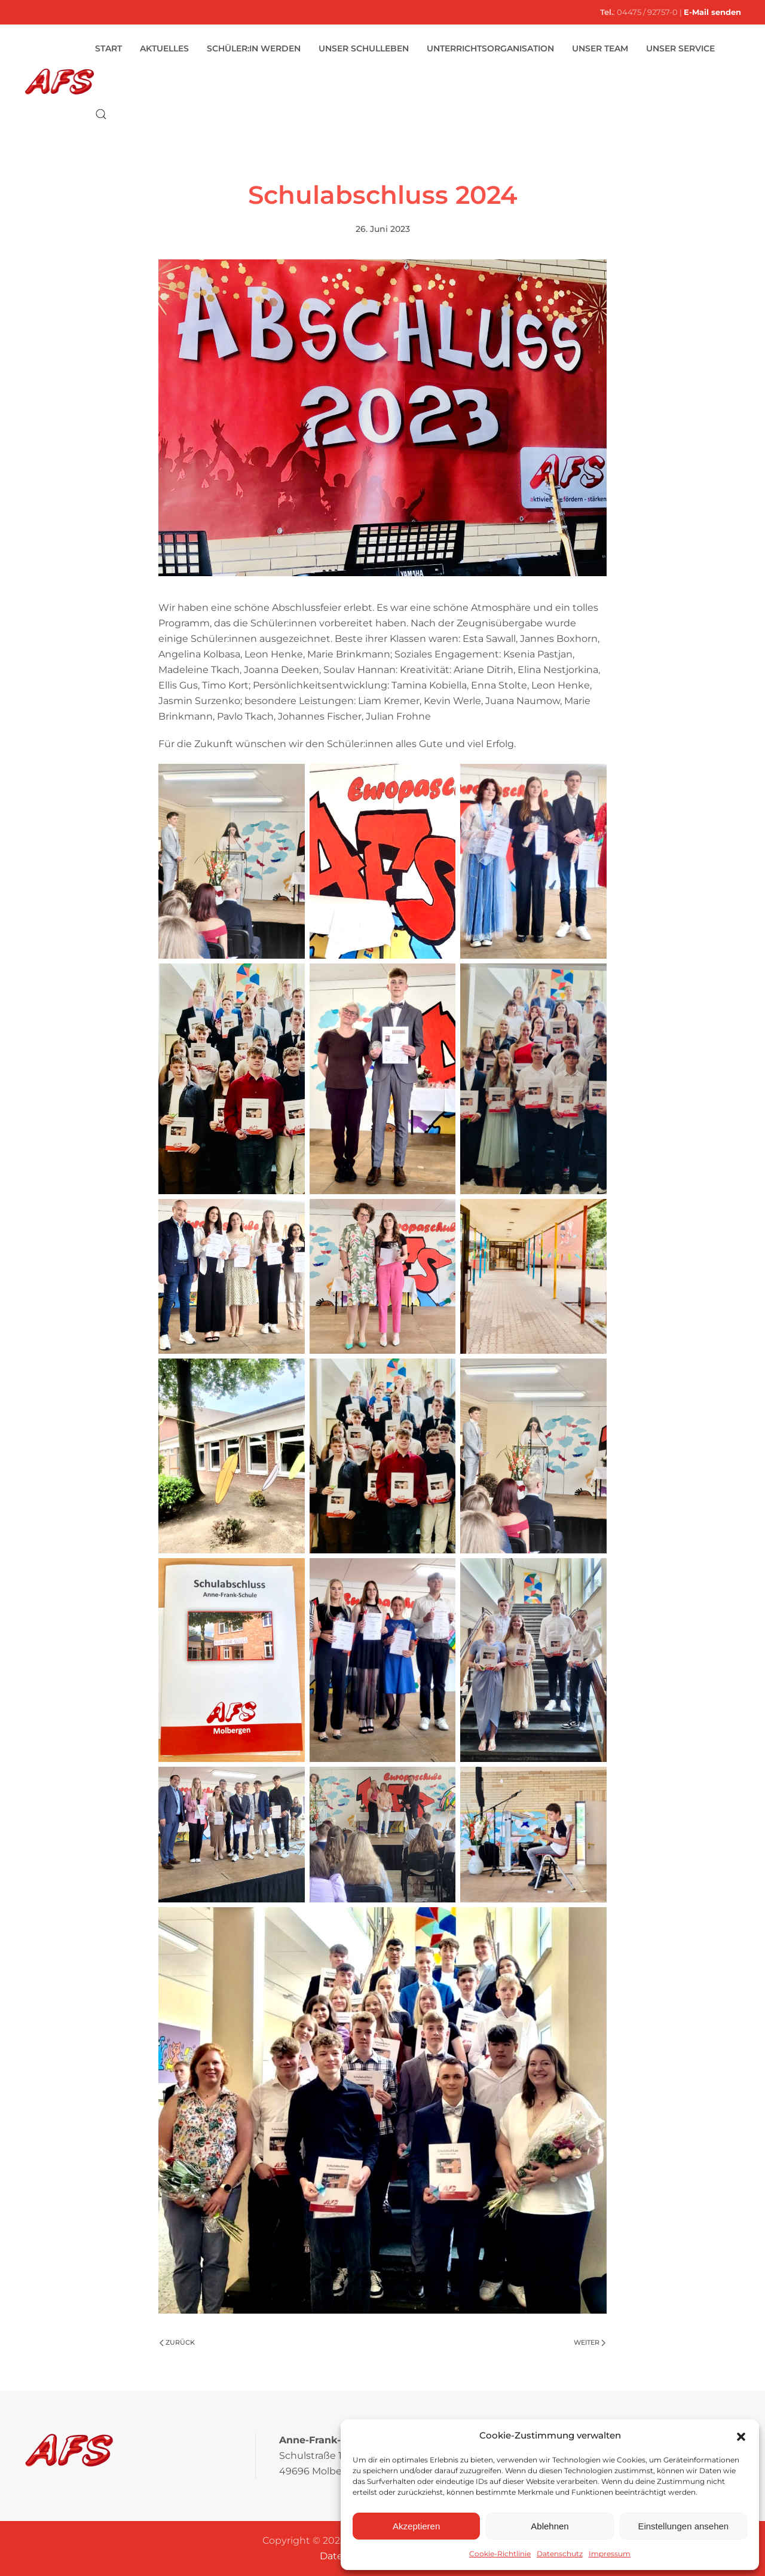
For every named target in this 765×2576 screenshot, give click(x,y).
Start (108, 48)
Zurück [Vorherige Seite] (177, 2342)
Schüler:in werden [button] (254, 48)
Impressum (610, 2553)
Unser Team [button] (600, 48)
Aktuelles (164, 48)
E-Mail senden (712, 12)
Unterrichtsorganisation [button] (490, 48)
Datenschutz (560, 2553)
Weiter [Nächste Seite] (589, 2342)
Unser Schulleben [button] (364, 48)
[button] (741, 2436)
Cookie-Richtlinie (500, 2553)
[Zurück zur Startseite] (59, 81)
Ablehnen (549, 2526)
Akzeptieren (416, 2526)
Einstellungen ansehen (683, 2526)
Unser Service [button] (680, 48)
